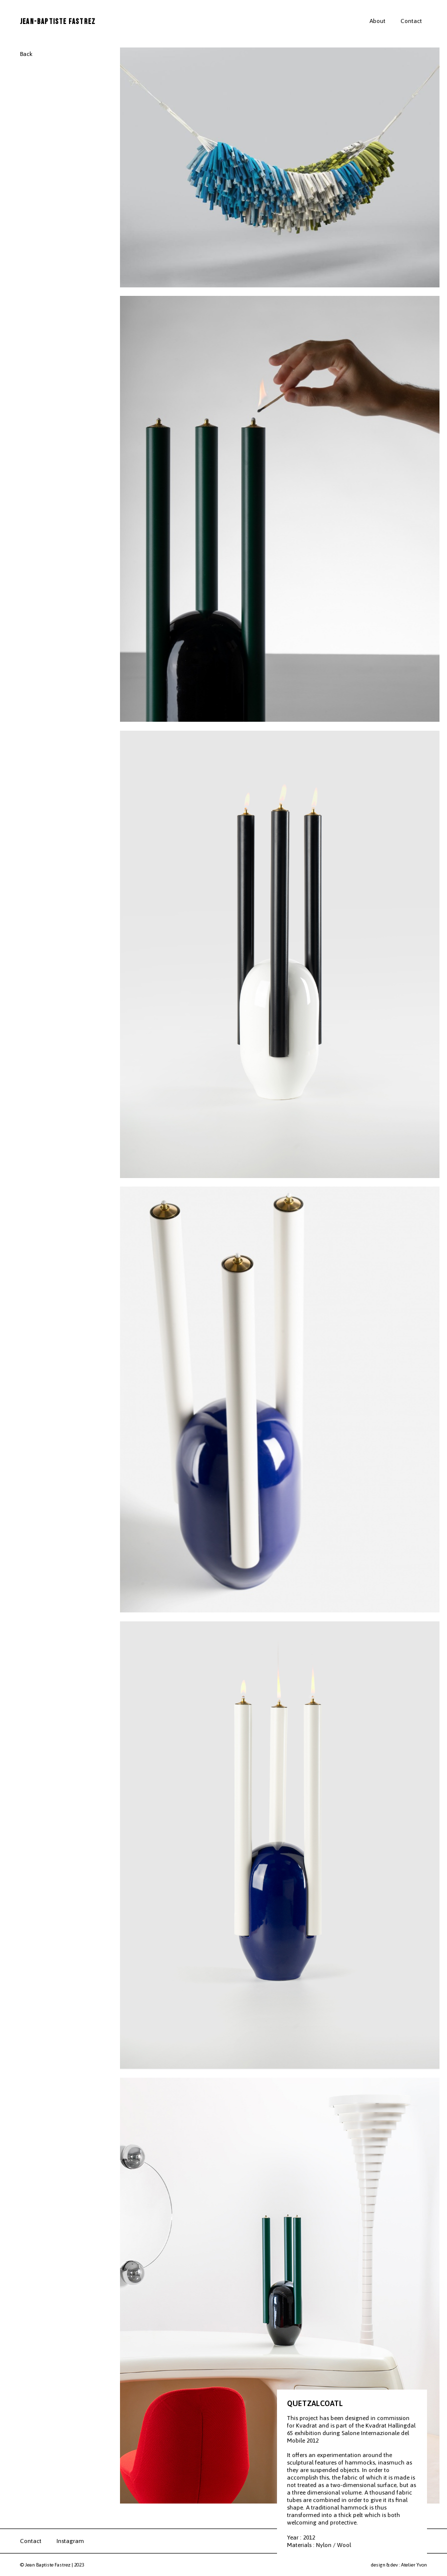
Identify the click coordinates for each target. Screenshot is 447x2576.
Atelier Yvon (414, 2565)
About (378, 20)
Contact (411, 20)
